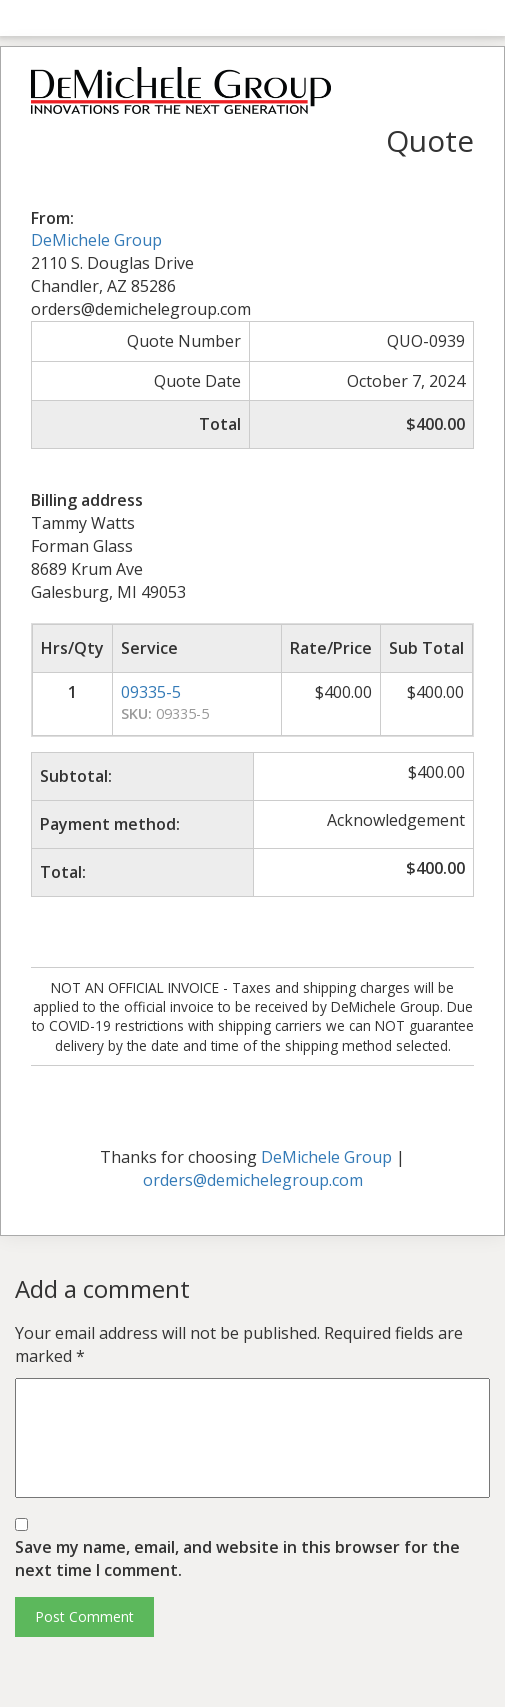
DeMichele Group (96, 240)
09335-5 (151, 692)
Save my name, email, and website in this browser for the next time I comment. (237, 1558)
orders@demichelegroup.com (253, 1180)
